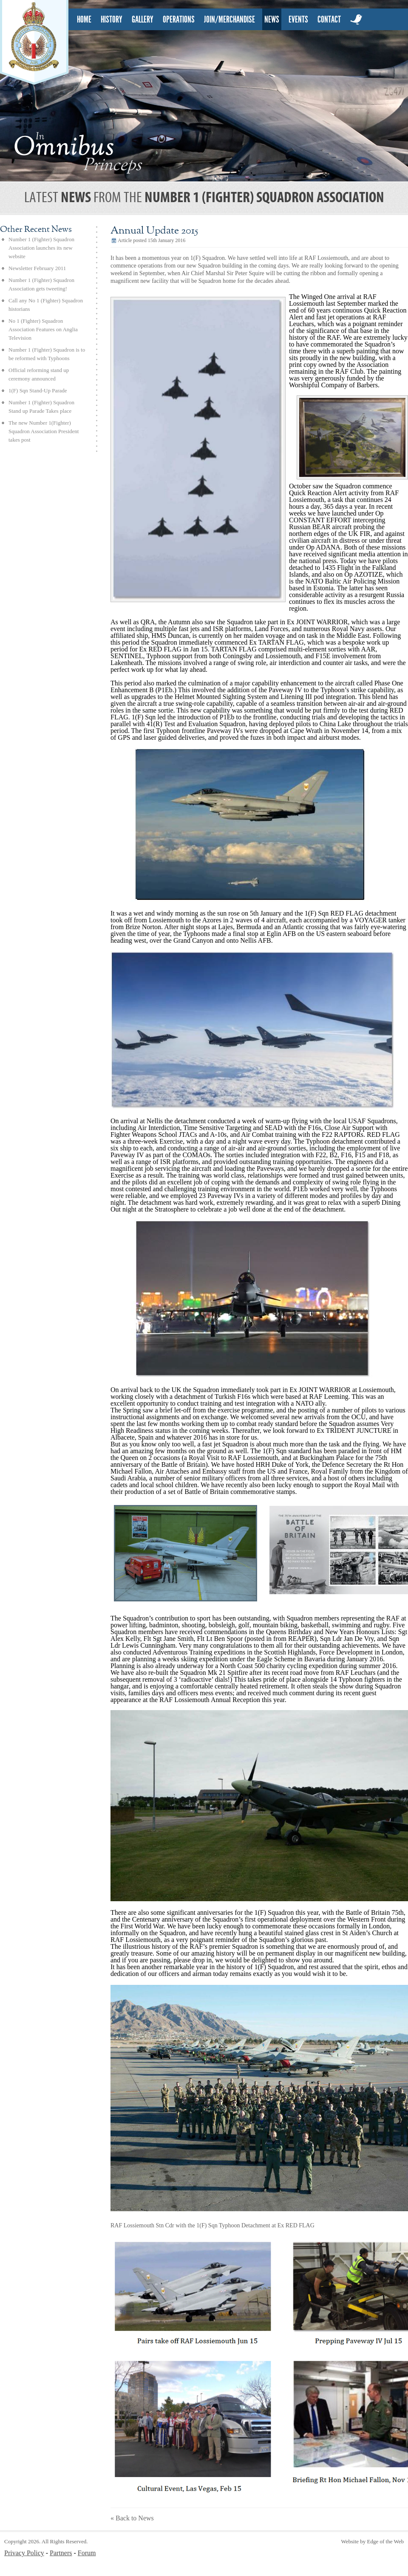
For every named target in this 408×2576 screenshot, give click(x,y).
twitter (357, 29)
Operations (179, 19)
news (271, 19)
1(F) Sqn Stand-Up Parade (37, 390)
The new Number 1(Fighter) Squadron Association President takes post (43, 431)
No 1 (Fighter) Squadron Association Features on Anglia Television (43, 329)
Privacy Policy (24, 2552)
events (298, 19)
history (111, 19)
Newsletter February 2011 (37, 268)
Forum (87, 2552)
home (84, 19)
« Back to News (132, 2518)
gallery (142, 19)
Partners (61, 2552)
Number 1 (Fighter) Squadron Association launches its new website (41, 247)
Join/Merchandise (229, 19)
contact (329, 19)
